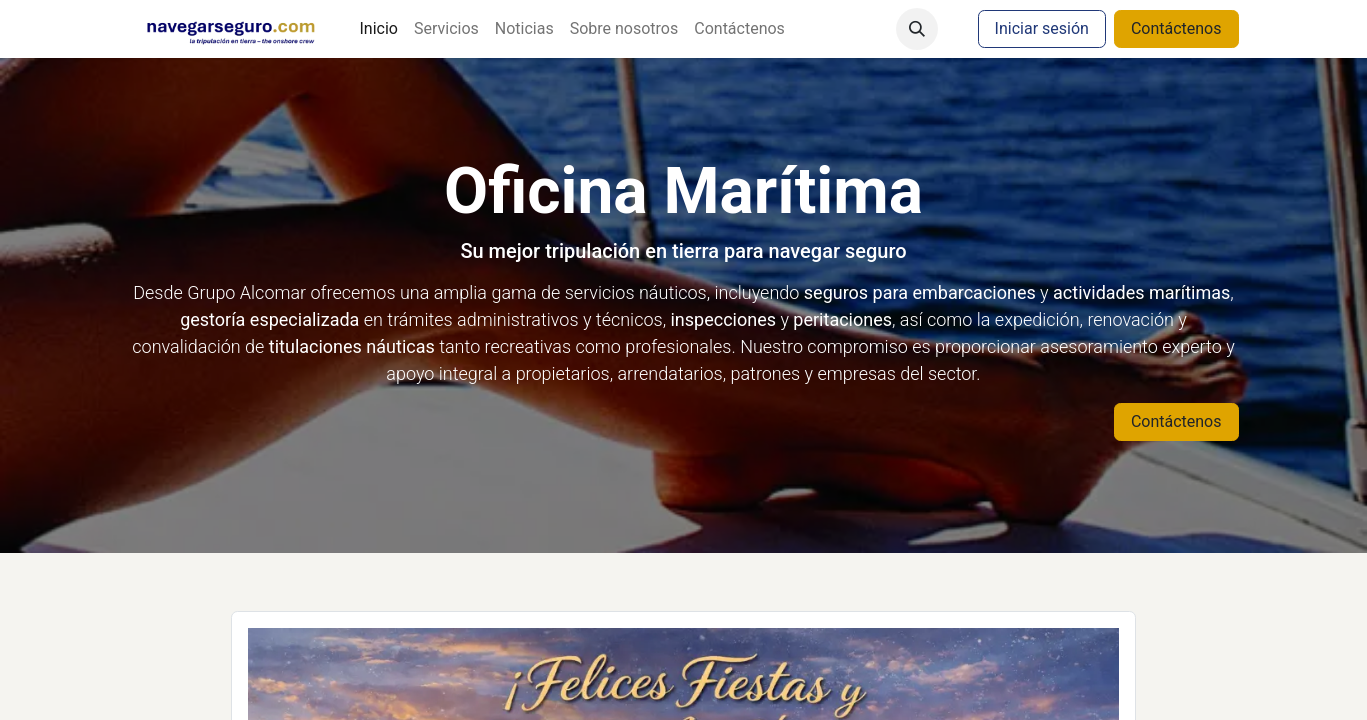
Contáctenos (1176, 28)
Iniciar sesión (1042, 28)
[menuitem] (378, 29)
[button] (917, 29)
